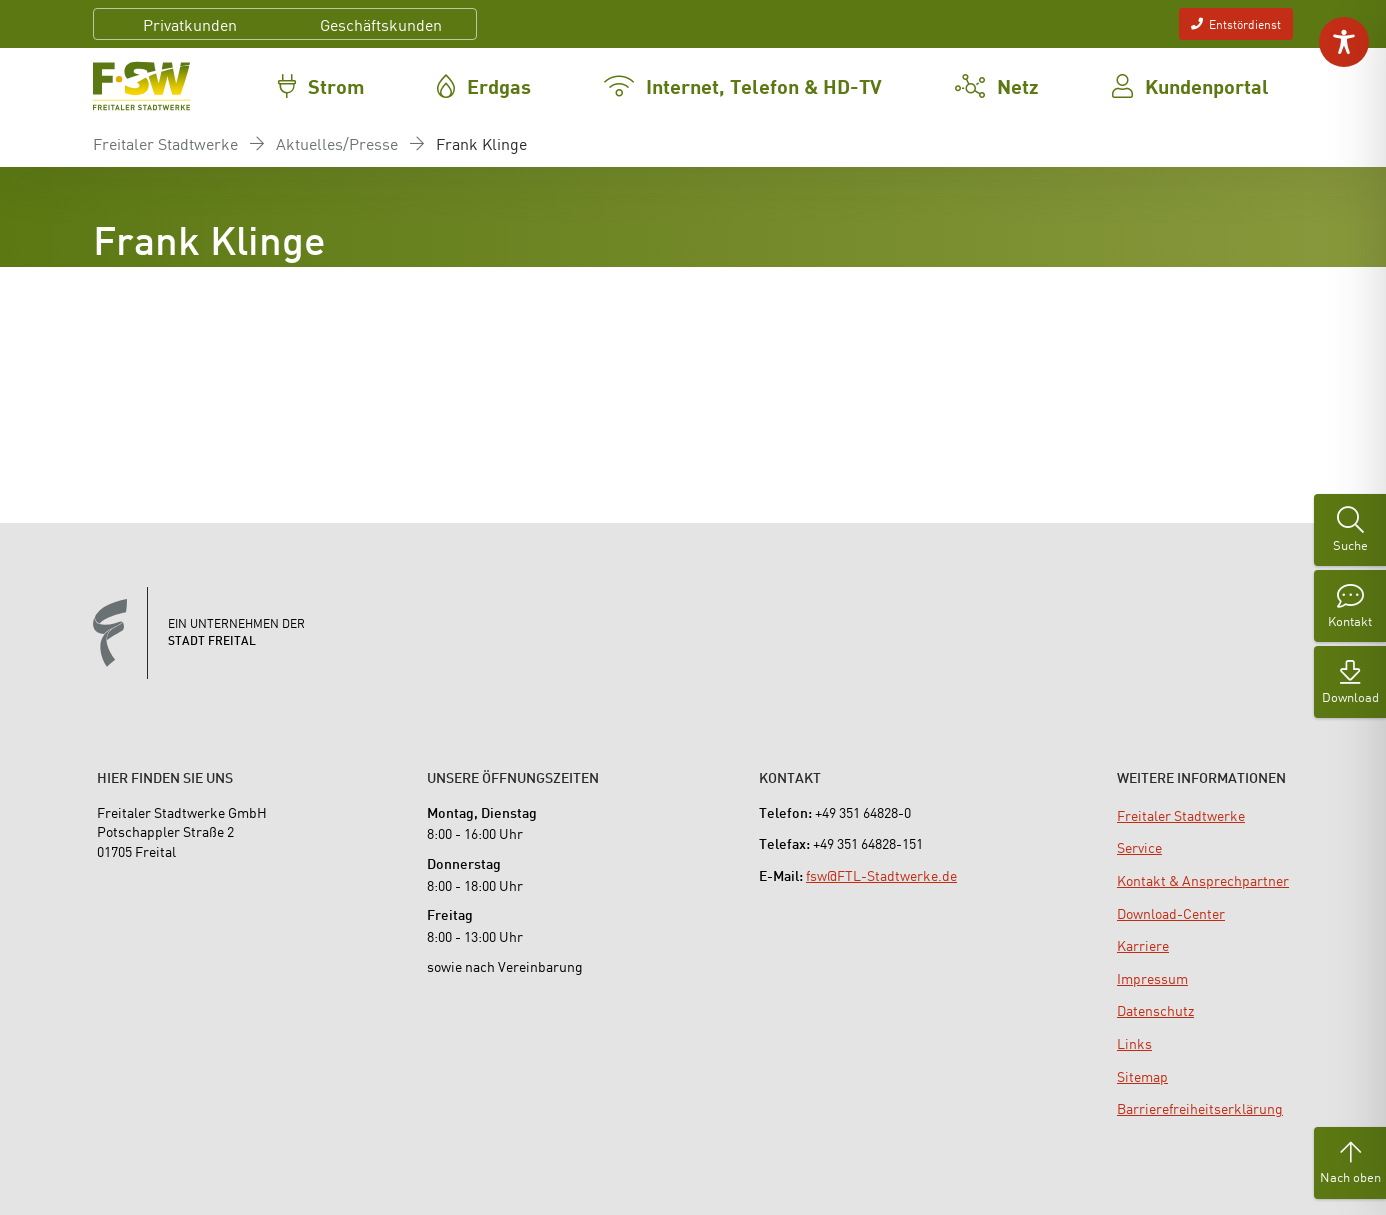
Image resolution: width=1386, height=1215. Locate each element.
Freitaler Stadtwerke (165, 143)
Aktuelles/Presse (337, 143)
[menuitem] (1181, 815)
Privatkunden (190, 24)
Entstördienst (1236, 23)
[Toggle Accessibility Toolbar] (1344, 42)
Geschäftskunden (381, 24)
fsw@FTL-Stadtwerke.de (881, 875)
